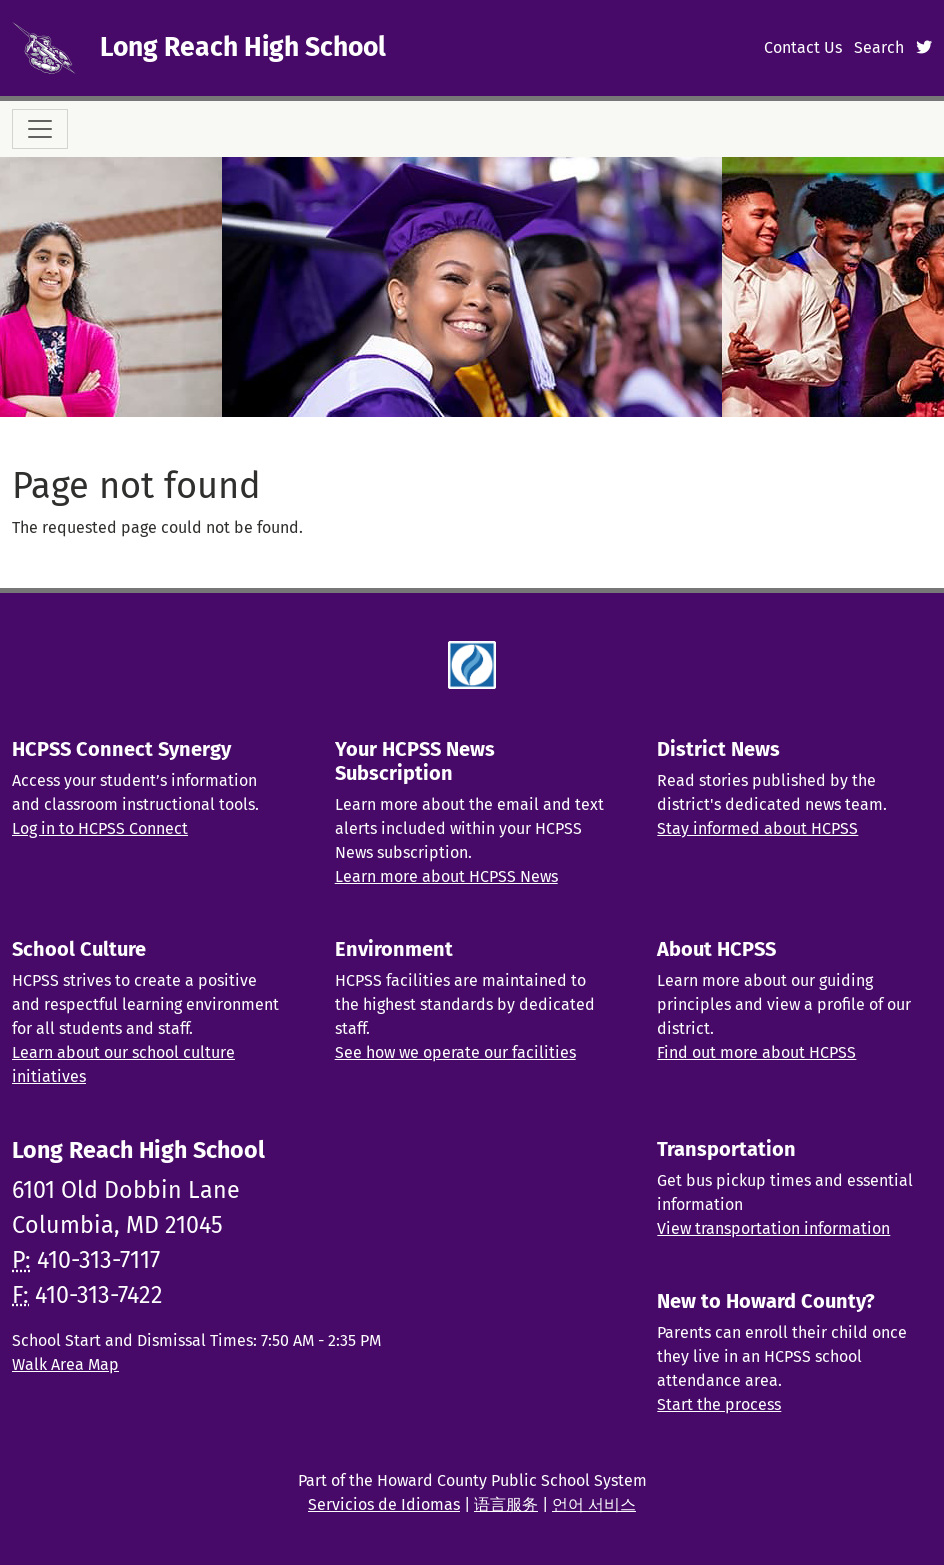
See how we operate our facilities (455, 1052)
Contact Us (803, 47)
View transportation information (773, 1228)
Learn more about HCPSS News (446, 876)
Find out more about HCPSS (756, 1052)
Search (879, 47)
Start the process (719, 1404)
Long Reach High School (243, 47)
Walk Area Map (65, 1364)
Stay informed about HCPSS (757, 828)
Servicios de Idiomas (384, 1504)
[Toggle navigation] (40, 129)
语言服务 (506, 1504)
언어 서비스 (594, 1504)
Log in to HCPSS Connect (100, 828)
